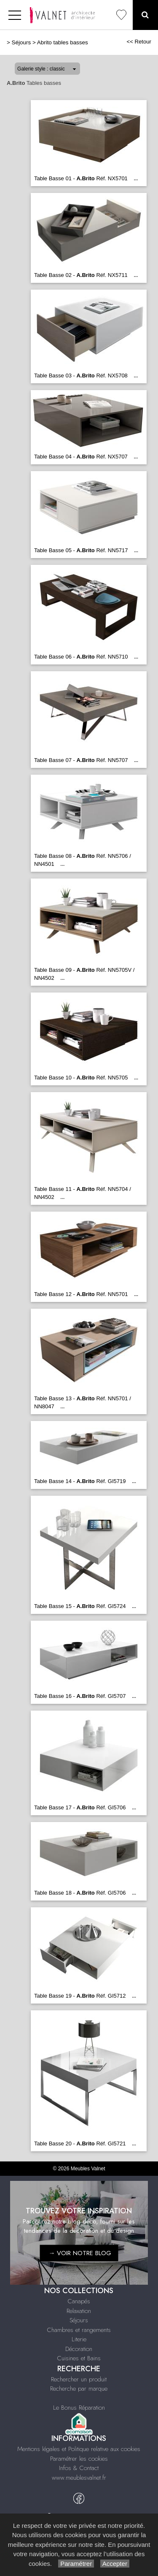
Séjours (21, 42)
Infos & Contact (79, 2468)
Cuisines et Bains (79, 2358)
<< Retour (138, 41)
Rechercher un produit (79, 2379)
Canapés (79, 2301)
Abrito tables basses (62, 42)
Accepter (115, 2563)
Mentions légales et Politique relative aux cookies (78, 2449)
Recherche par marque (78, 2388)
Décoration (78, 2349)
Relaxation (79, 2311)
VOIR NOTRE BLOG (84, 2253)
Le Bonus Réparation (79, 2407)
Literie (79, 2339)
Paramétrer (76, 2563)
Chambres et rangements (79, 2330)
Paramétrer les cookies (79, 2458)
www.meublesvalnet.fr (79, 2477)
